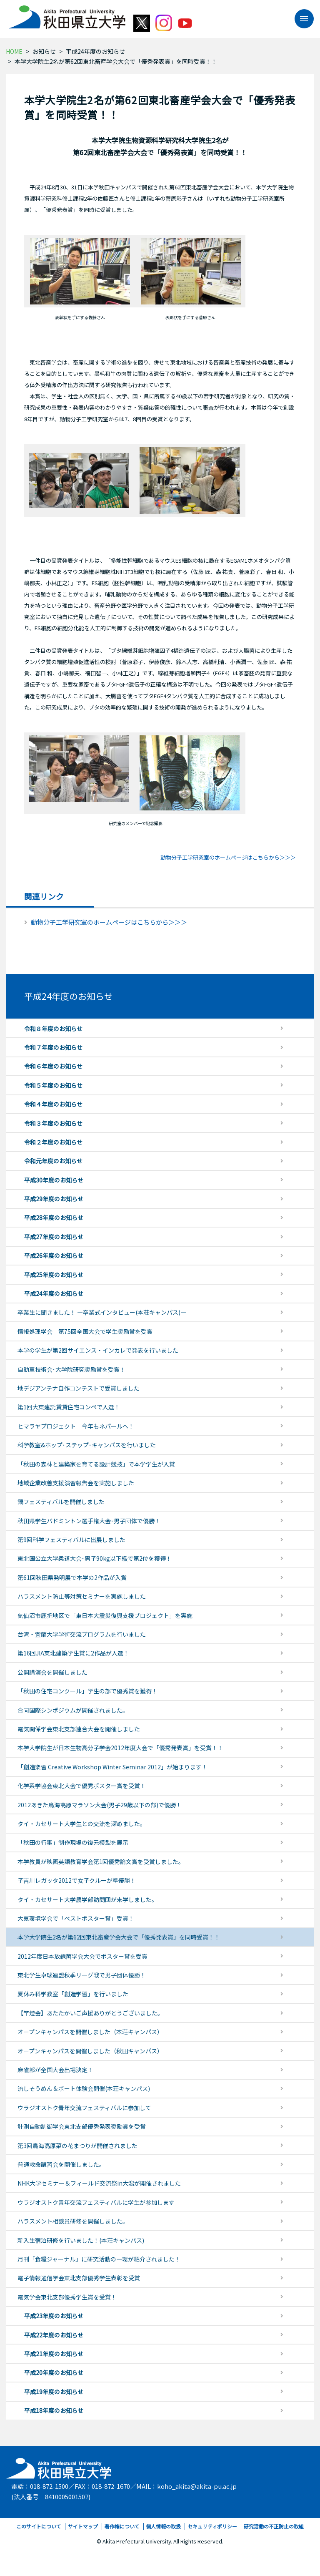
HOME (14, 51)
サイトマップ (83, 2526)
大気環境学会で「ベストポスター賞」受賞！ (76, 1918)
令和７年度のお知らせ (53, 1047)
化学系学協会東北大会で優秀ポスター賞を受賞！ (82, 1785)
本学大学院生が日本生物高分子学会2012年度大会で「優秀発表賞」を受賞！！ (120, 1747)
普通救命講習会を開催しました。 (61, 2164)
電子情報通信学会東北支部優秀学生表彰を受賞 (79, 2278)
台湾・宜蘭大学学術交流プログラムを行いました (82, 1634)
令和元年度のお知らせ (53, 1161)
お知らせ (44, 51)
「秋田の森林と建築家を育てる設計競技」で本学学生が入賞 (96, 1464)
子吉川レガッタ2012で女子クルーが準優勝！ (77, 1880)
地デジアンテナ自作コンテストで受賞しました (79, 1388)
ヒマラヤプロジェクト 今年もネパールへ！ (76, 1426)
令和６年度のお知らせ (53, 1066)
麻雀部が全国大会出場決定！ (55, 2069)
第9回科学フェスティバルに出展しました (71, 1539)
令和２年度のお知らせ (53, 1142)
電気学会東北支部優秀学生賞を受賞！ (67, 2297)
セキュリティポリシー (212, 2526)
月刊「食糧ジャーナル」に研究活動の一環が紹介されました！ (99, 2259)
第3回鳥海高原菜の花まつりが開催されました (78, 2145)
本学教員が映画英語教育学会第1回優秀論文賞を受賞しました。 (101, 1861)
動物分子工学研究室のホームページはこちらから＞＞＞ (228, 857)
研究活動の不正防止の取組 (274, 2526)
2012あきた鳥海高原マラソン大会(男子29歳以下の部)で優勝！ (100, 1805)
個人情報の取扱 (163, 2526)
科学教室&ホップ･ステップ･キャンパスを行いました (87, 1445)
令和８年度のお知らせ (53, 1028)
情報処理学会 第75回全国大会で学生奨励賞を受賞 (85, 1331)
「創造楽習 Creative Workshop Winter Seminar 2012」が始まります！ (113, 1767)
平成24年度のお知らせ (95, 51)
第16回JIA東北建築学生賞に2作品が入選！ (73, 1653)
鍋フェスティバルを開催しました (61, 1501)
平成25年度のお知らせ (53, 1274)
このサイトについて (38, 2526)
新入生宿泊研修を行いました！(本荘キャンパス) (81, 2240)
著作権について (122, 2526)
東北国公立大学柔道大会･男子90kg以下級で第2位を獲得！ (95, 1558)
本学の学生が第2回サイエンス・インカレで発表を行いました (98, 1350)
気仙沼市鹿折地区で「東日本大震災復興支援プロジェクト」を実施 (105, 1615)
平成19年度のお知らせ (53, 2391)
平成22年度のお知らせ (53, 2335)
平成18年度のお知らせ (53, 2410)
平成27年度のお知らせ (53, 1237)
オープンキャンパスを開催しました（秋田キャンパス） (90, 2051)
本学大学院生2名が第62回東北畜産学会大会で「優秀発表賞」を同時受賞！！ (119, 1937)
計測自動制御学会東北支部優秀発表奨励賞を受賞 (82, 2126)
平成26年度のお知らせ (53, 1255)
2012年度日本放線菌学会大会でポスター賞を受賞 (83, 1956)
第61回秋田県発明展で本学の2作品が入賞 (72, 1577)
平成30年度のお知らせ (53, 1180)
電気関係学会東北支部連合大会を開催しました (79, 1729)
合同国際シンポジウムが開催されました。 (73, 1710)
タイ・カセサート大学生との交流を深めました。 (82, 1823)
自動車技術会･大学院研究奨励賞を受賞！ (71, 1369)
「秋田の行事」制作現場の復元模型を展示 (73, 1842)
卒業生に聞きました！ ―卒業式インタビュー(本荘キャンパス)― (102, 1312)
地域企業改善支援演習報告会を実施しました (76, 1483)
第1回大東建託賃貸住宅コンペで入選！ (69, 1407)
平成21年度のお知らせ (53, 2354)
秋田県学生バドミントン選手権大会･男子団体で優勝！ (89, 1521)
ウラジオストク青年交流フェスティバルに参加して (84, 2107)
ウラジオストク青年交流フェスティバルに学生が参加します (96, 2202)
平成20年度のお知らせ (53, 2372)
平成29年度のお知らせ (53, 1199)
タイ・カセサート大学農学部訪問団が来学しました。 (88, 1899)
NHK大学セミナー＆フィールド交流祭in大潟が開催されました (99, 2183)
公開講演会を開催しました (53, 1672)
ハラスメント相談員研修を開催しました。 (73, 2221)
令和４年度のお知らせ (53, 1104)
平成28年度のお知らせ (53, 1217)
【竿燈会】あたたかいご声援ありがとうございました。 (90, 2013)
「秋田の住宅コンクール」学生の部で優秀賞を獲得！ (88, 1691)
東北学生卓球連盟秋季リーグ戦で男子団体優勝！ (82, 1975)
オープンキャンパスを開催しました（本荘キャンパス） (90, 2032)
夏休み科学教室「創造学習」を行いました (73, 1994)
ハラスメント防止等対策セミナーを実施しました (82, 1596)
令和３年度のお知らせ (53, 1123)
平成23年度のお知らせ (53, 2316)
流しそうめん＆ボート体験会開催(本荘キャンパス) (84, 2088)
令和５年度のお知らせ (53, 1085)
